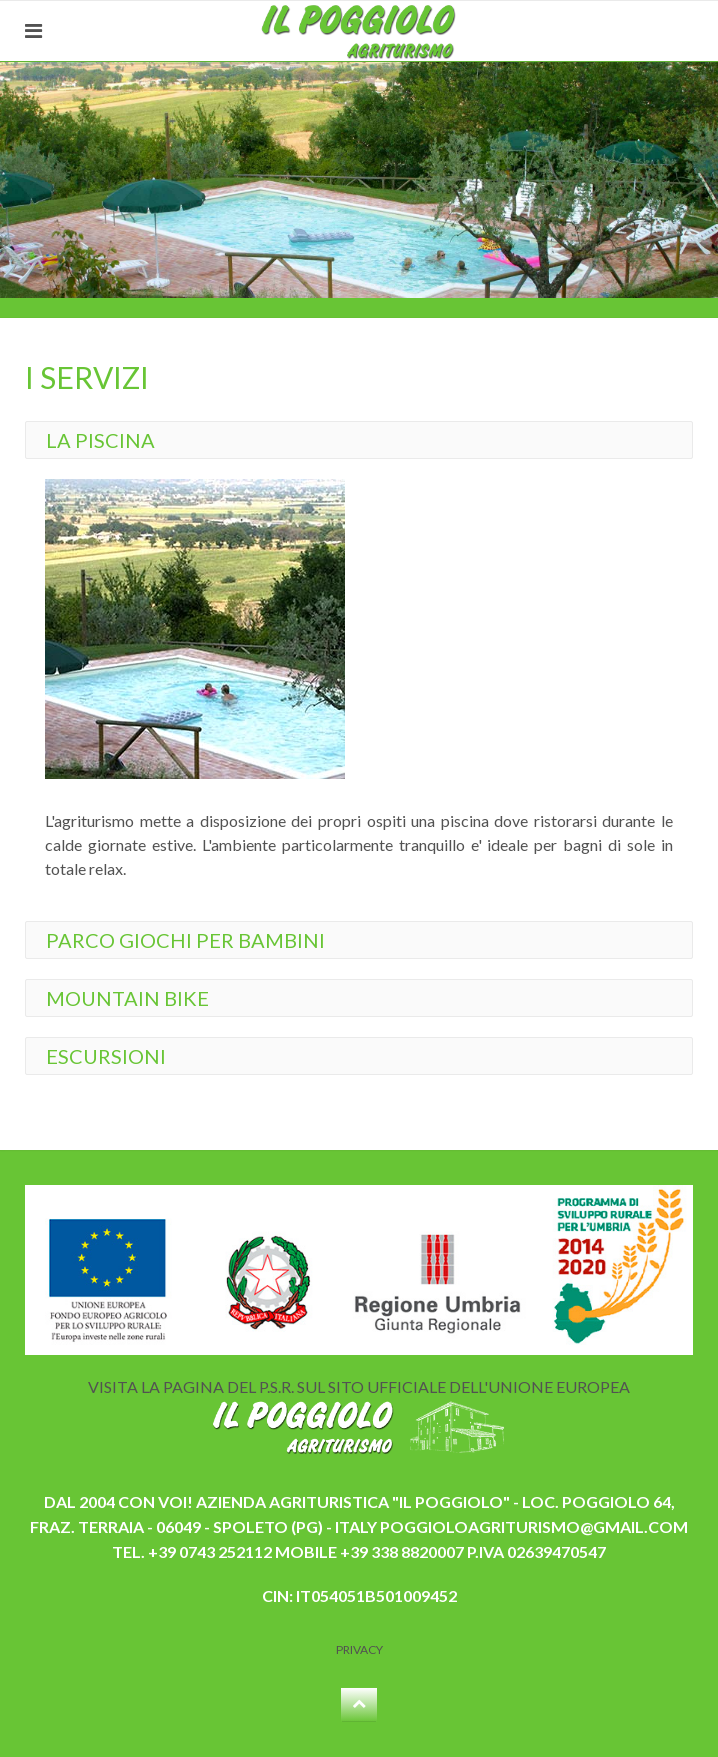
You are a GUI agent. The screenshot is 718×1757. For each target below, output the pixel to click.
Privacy (359, 1649)
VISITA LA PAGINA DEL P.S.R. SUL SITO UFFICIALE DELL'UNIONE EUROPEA (359, 1386)
